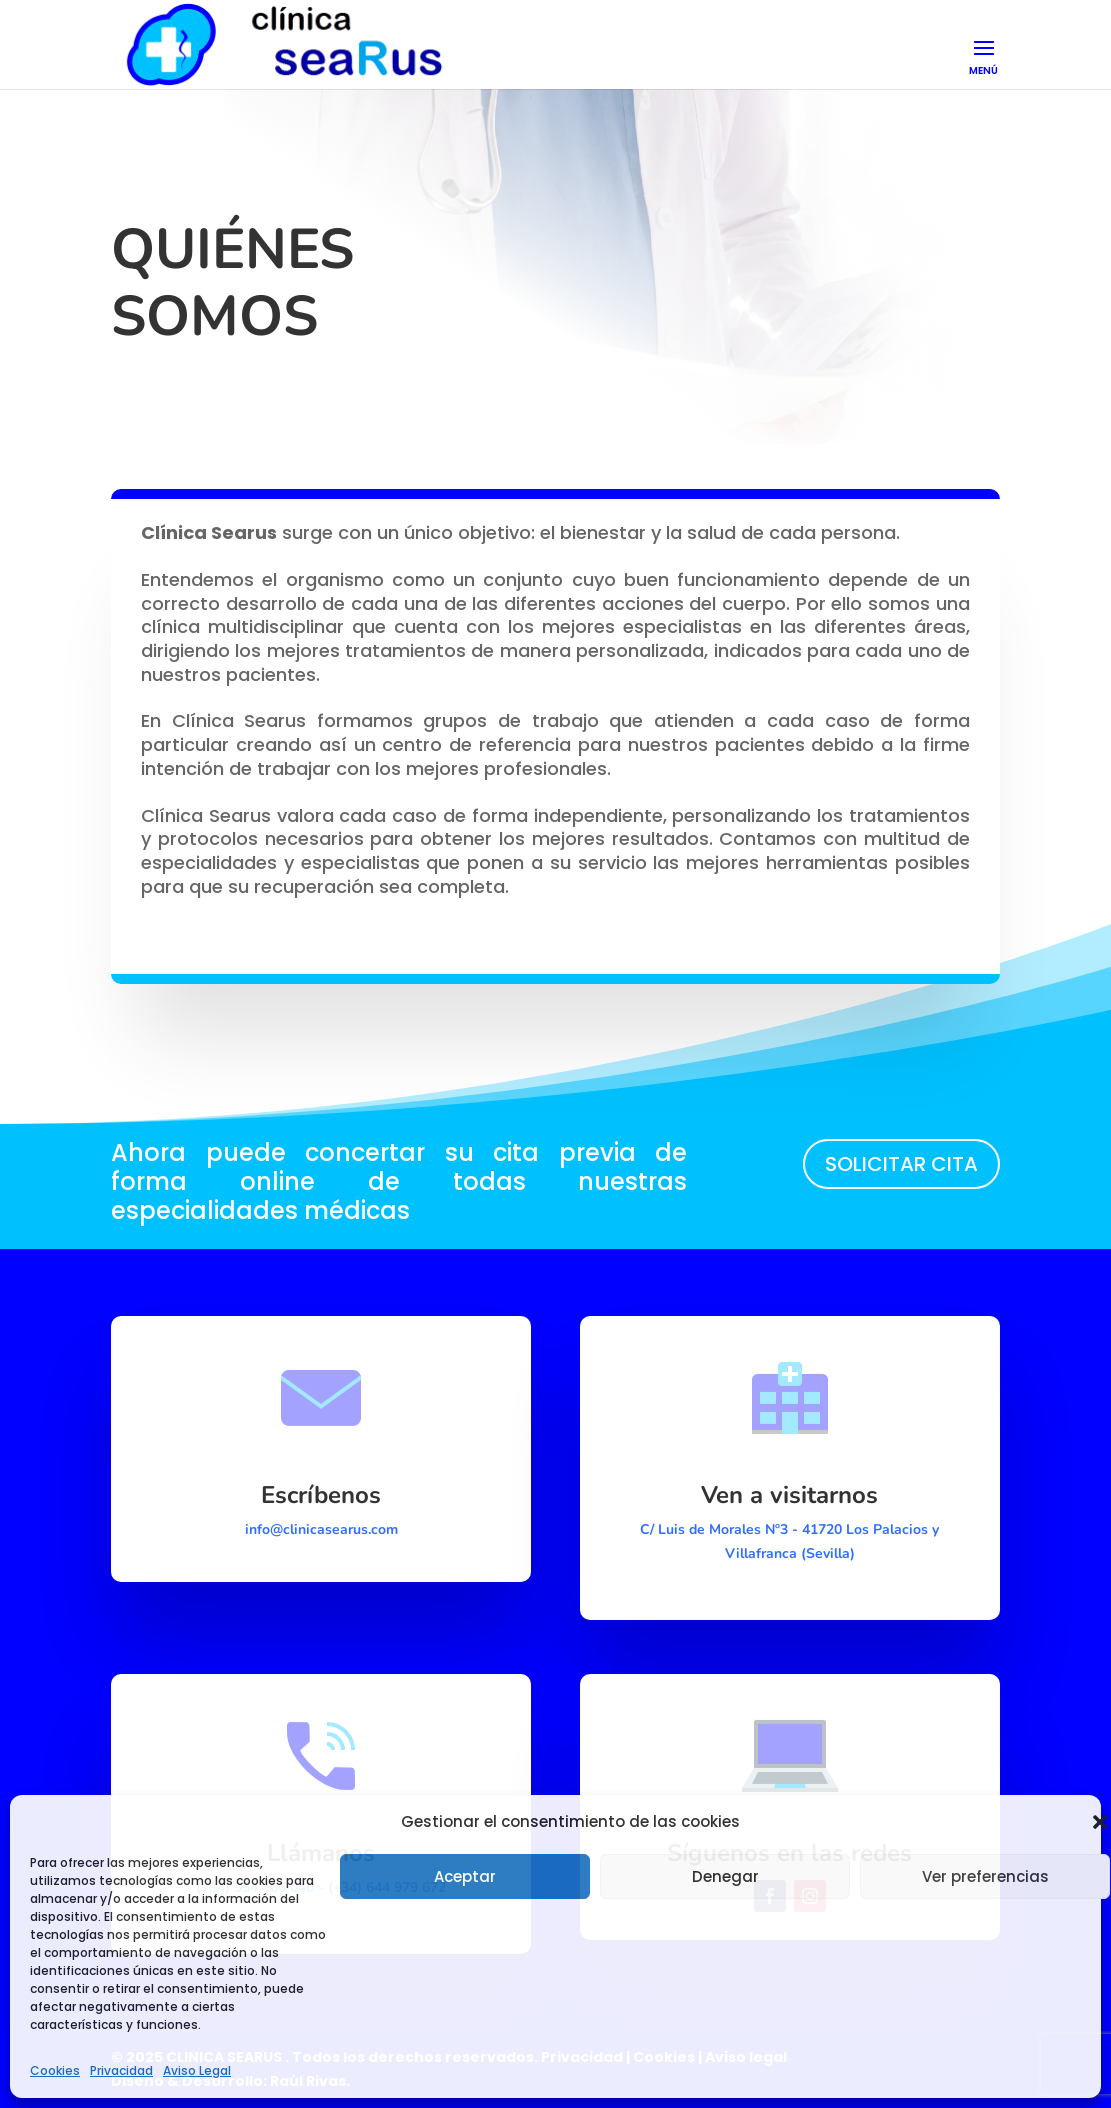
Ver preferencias (985, 1876)
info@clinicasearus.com (321, 1529)
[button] (1100, 1822)
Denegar (725, 1876)
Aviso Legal (197, 2070)
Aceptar (465, 1876)
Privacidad (121, 2070)
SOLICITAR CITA (901, 1164)
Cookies (55, 2070)
